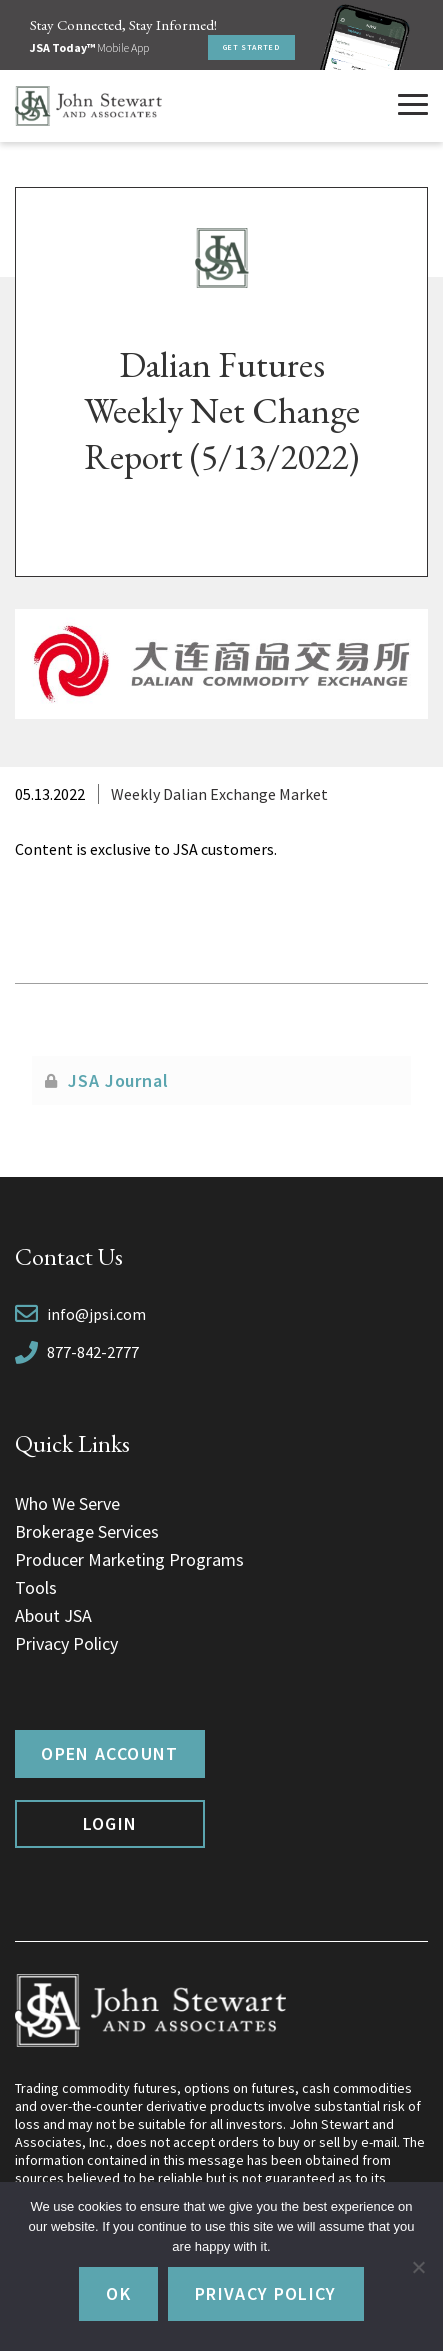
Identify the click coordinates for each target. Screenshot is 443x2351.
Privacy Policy (66, 1643)
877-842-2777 (93, 1352)
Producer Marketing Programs (129, 1559)
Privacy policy (266, 2293)
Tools (36, 1587)
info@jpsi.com (96, 1314)
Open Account (109, 1753)
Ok (118, 2293)
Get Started (251, 47)
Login (110, 1823)
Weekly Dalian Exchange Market (219, 794)
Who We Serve (67, 1503)
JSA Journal (118, 1080)
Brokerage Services (87, 1531)
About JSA (53, 1615)
